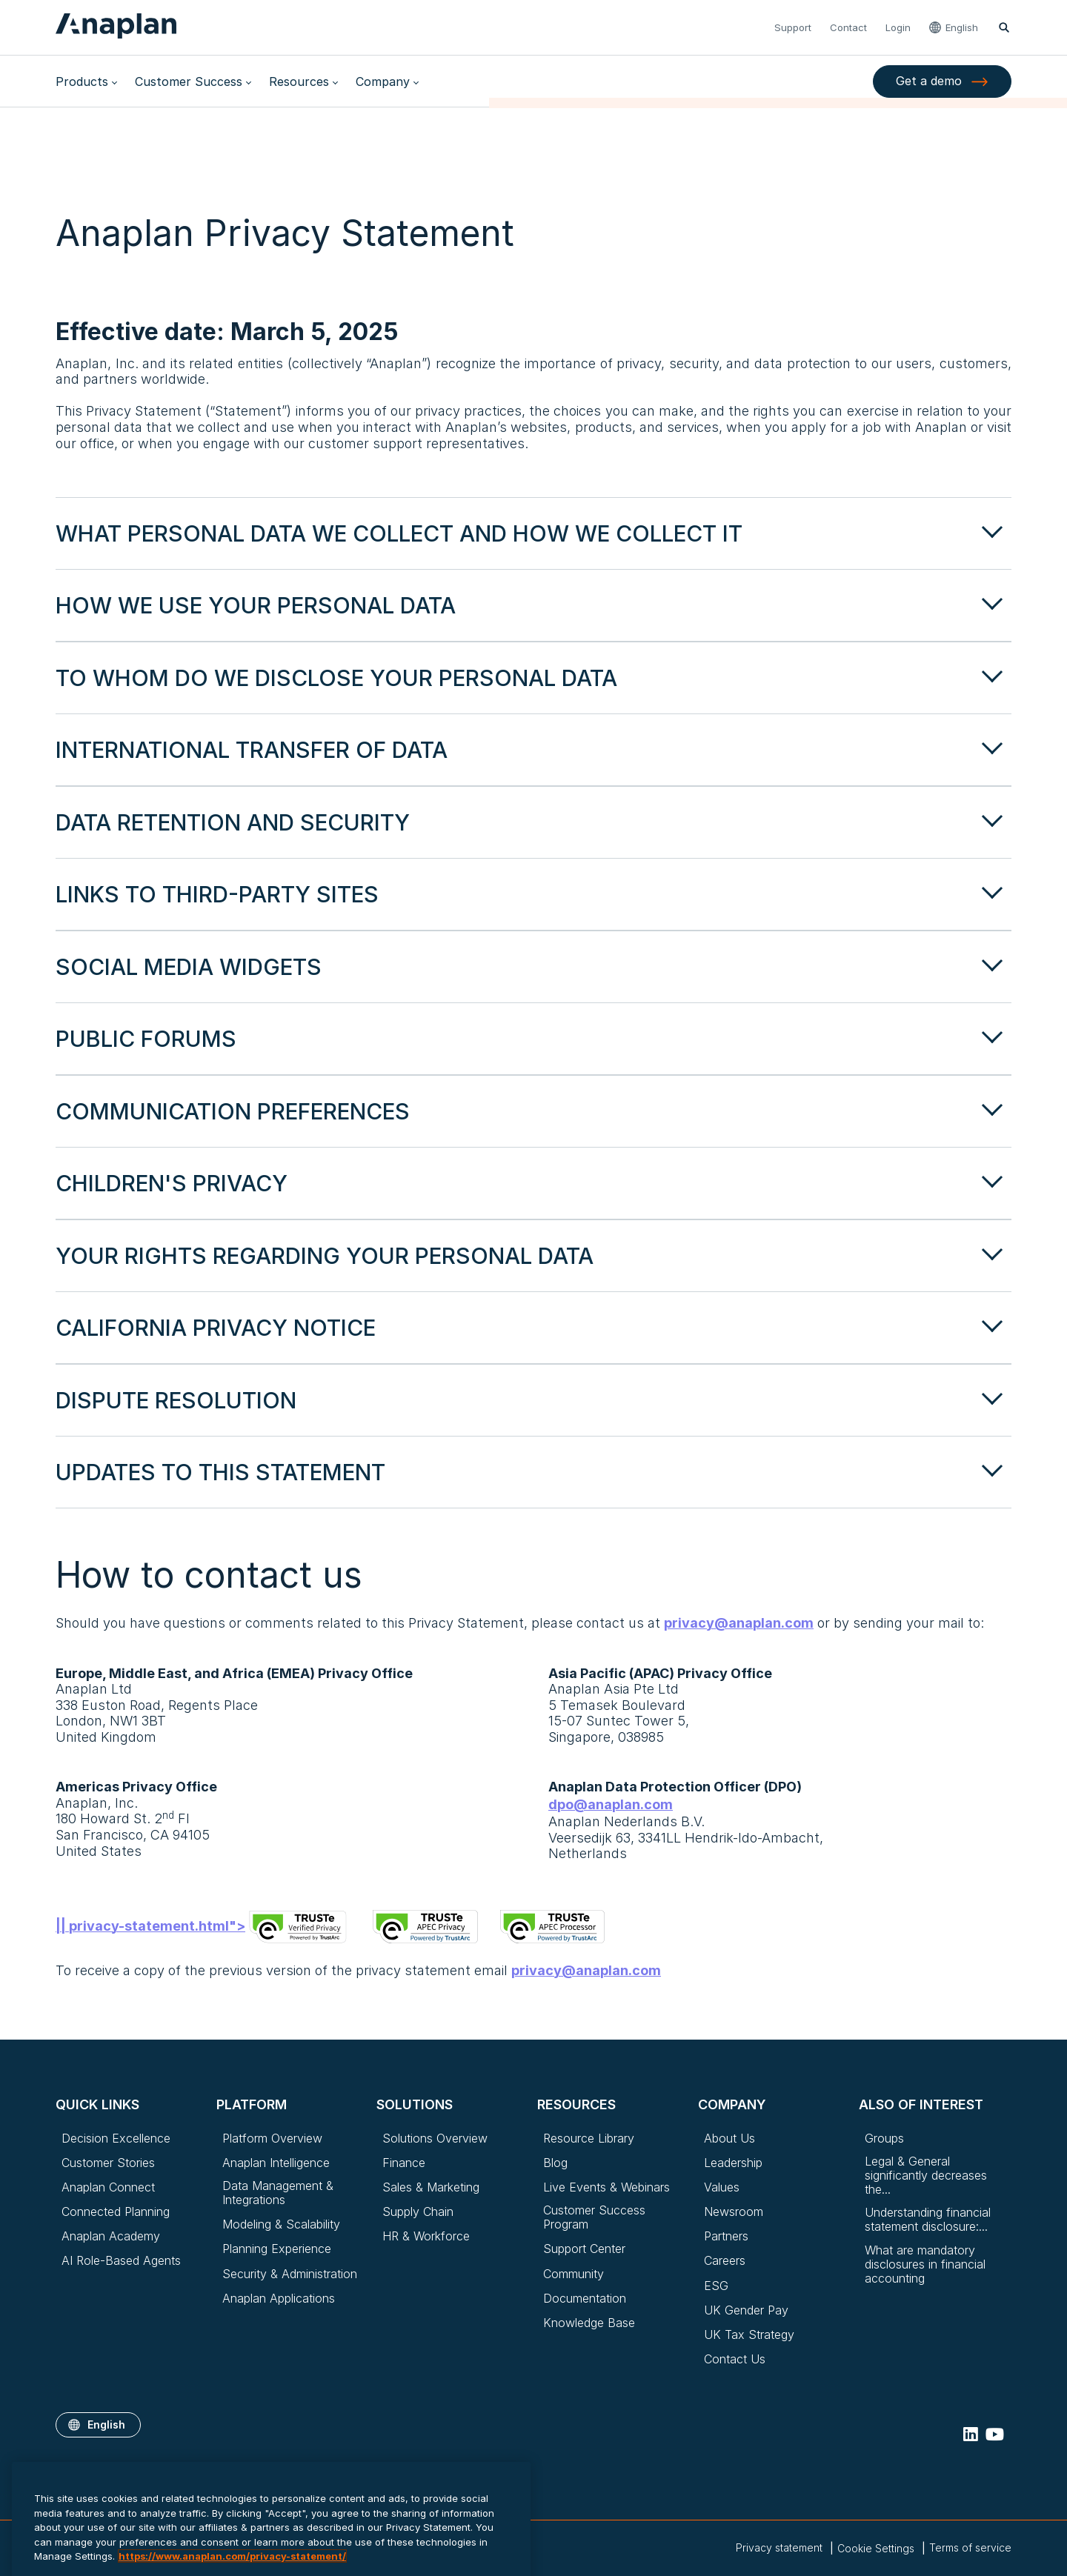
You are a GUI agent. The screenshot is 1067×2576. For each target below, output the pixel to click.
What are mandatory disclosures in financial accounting (925, 2264)
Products (82, 81)
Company (383, 81)
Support (792, 27)
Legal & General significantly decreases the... (926, 2175)
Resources (299, 81)
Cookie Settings (875, 2549)
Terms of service (970, 2547)
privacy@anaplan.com (739, 1623)
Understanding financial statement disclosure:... (928, 2220)
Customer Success (188, 81)
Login (898, 27)
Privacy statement (779, 2547)
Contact (848, 27)
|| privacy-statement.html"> (203, 1926)
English (961, 27)
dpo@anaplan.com (610, 1804)
